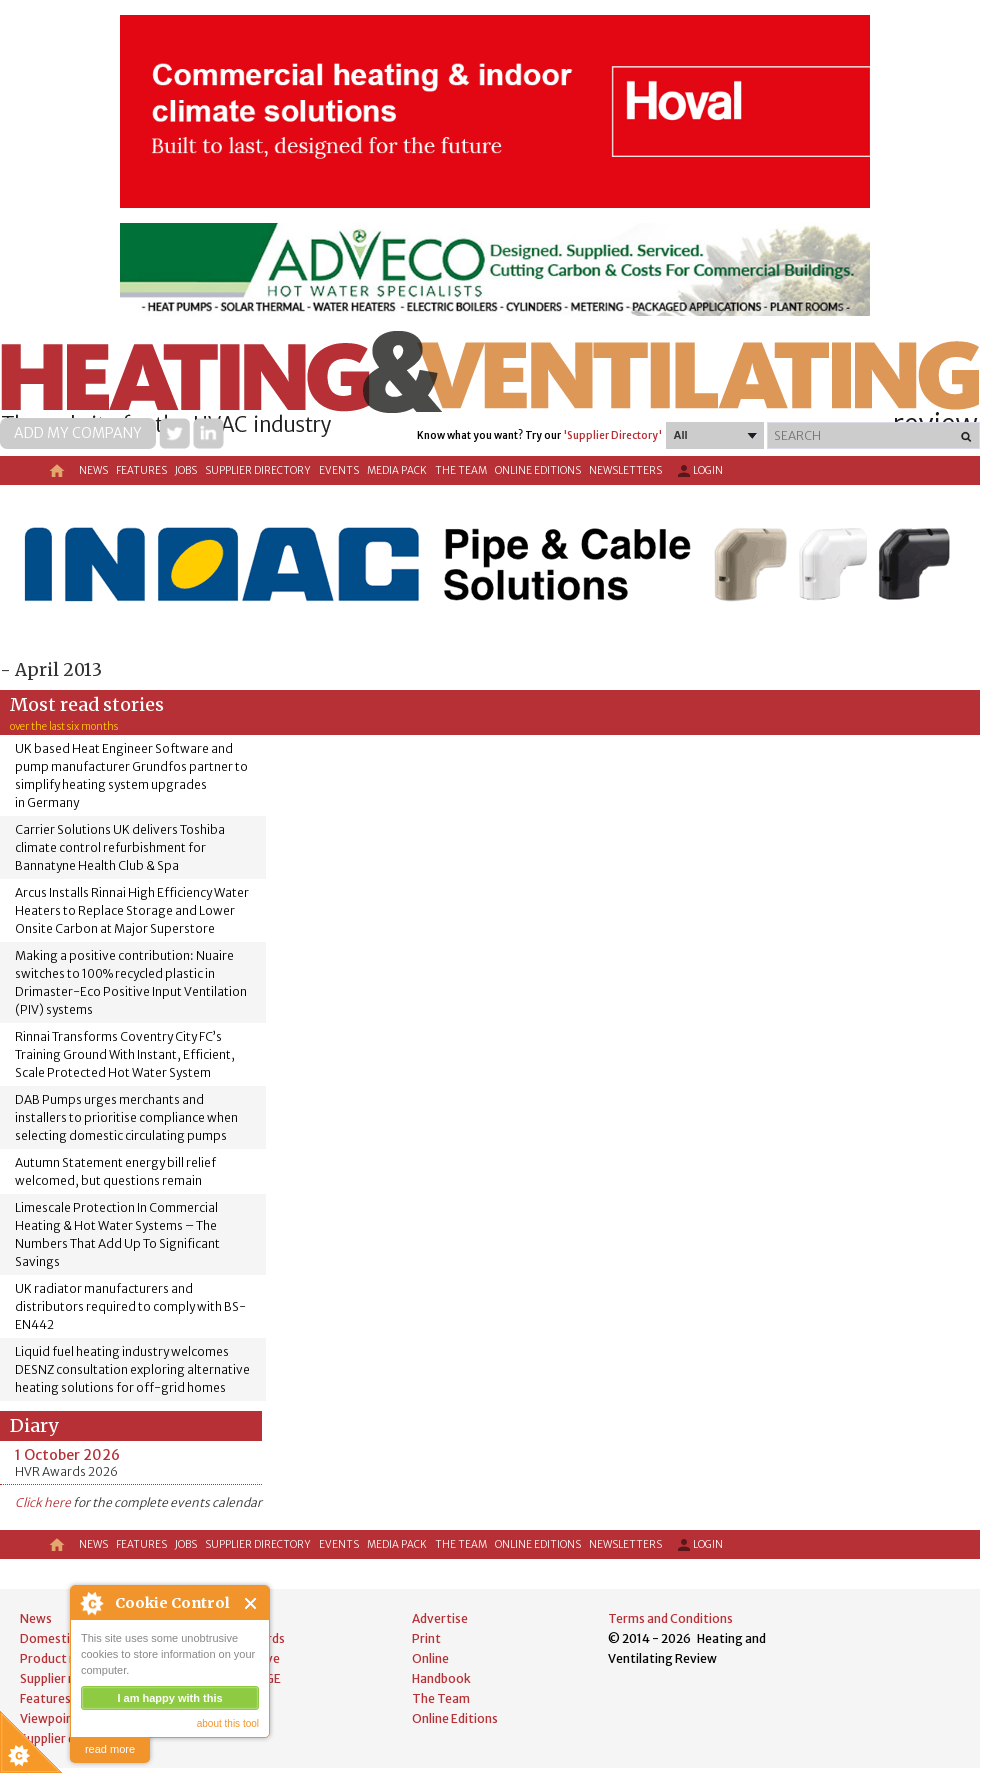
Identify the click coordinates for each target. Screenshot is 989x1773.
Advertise (440, 1618)
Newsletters (625, 470)
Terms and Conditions (670, 1618)
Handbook (441, 1678)
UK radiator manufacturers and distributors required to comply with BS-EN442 (130, 1306)
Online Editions (538, 470)
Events (339, 470)
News (93, 470)
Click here (43, 1502)
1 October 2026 (67, 1455)
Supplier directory (258, 470)
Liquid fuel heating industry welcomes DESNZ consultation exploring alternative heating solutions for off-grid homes (132, 1369)
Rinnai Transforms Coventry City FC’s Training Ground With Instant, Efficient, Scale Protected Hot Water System (125, 1054)
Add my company (78, 433)
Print (426, 1638)
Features (141, 470)
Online (430, 1658)
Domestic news (64, 1638)
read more (110, 1749)
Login (699, 471)
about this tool (228, 1723)
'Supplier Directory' (612, 435)
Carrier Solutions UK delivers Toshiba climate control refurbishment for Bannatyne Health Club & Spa (120, 847)
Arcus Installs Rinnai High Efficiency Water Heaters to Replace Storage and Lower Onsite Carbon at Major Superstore (132, 910)
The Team (461, 470)
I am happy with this (169, 1698)
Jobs (186, 470)
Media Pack (397, 470)
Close (251, 1603)
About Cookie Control (91, 1603)
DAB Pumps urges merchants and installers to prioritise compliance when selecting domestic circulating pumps (126, 1117)
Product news (59, 1658)
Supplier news (59, 1678)
